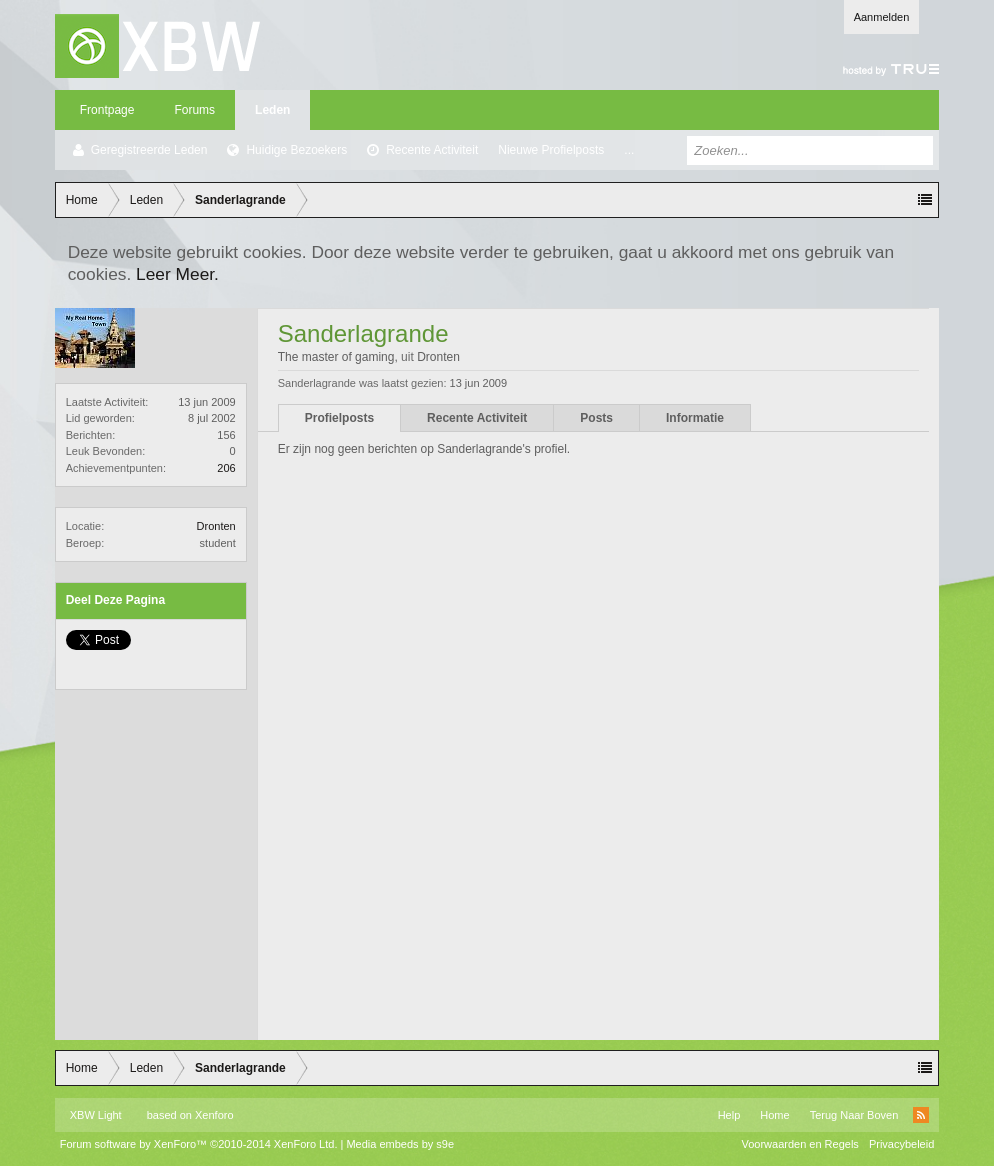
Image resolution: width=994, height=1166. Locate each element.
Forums (194, 110)
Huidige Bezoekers (296, 150)
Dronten (216, 526)
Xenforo (214, 1115)
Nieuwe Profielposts (551, 150)
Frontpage (107, 110)
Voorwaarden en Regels (799, 1144)
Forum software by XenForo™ (199, 1144)
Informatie (695, 418)
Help (729, 1115)
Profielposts (339, 418)
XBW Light (96, 1115)
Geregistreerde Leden (149, 150)
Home (774, 1115)
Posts (596, 418)
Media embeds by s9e (400, 1144)
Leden (272, 110)
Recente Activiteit (432, 150)
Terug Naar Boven (854, 1115)
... (629, 150)
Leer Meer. (177, 274)
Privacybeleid (901, 1144)
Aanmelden (882, 17)
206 (226, 468)
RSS (921, 1115)
